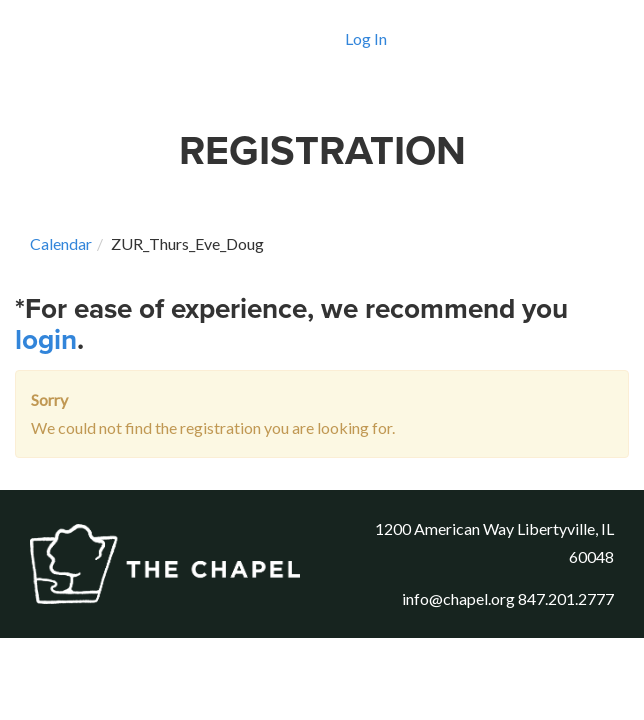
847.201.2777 (566, 598)
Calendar (61, 243)
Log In (366, 38)
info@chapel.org (458, 598)
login (46, 339)
